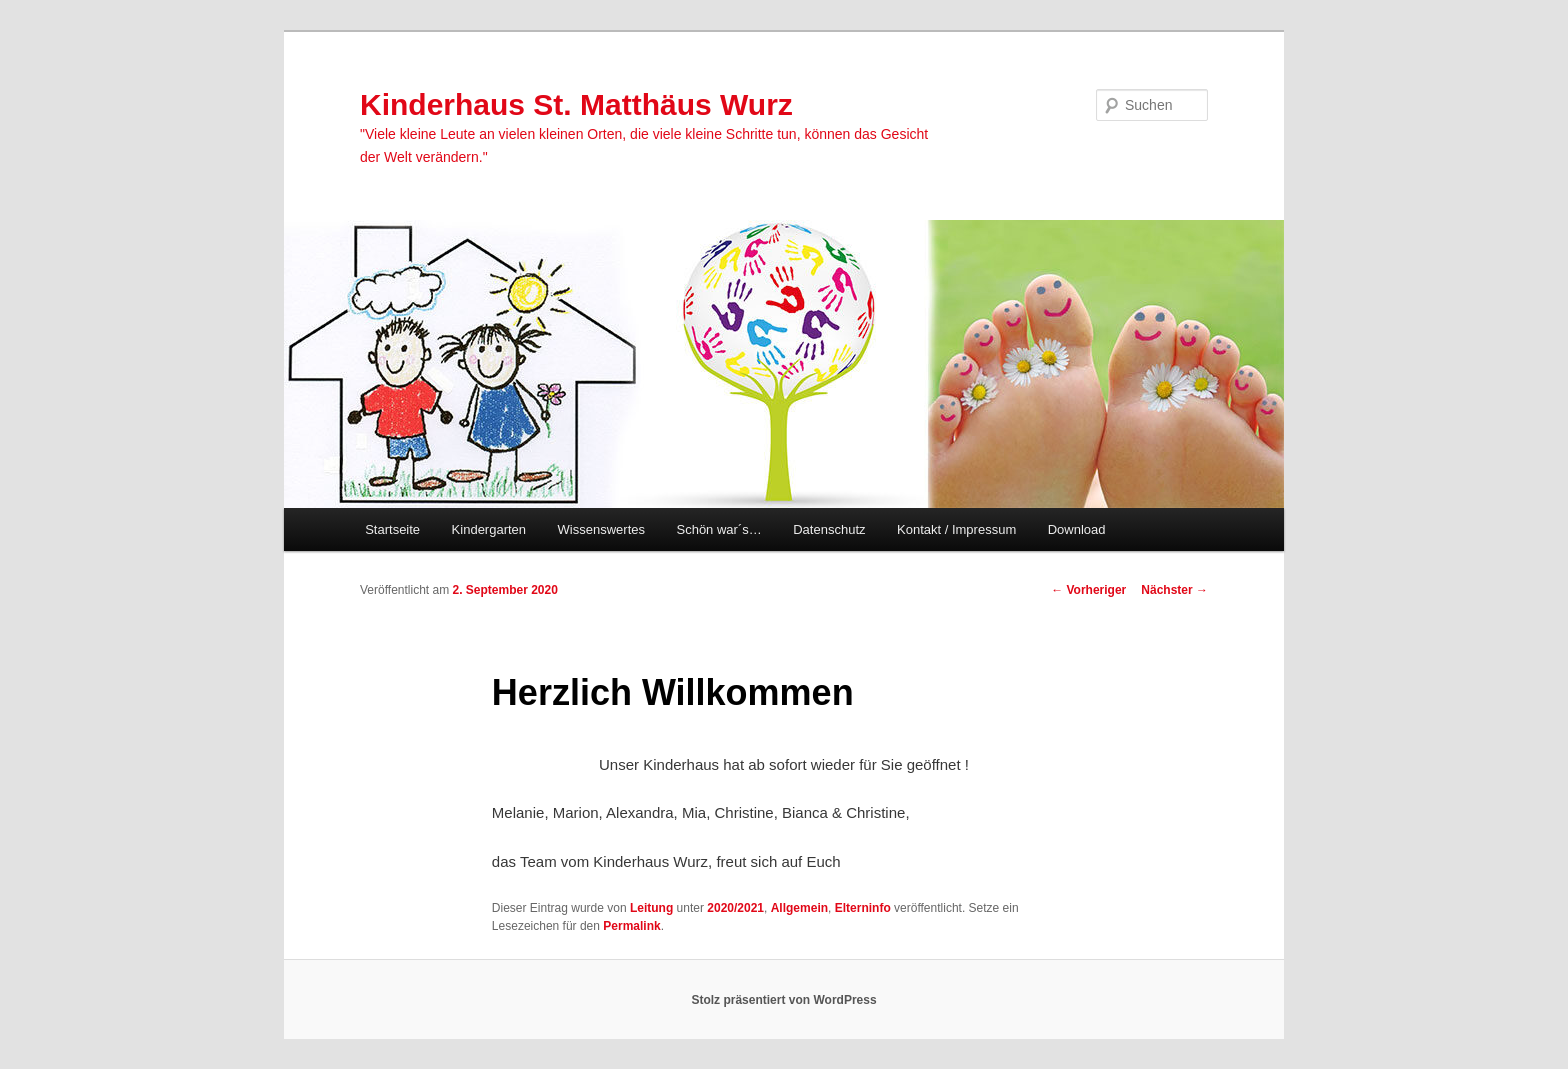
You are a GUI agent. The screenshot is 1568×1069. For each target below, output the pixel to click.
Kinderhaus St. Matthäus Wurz (576, 104)
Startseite (392, 529)
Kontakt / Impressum (956, 529)
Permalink (631, 926)
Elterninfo (863, 908)
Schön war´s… (718, 529)
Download (1077, 529)
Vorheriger (1088, 590)
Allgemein (799, 908)
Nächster (1174, 590)
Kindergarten (489, 529)
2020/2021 (735, 908)
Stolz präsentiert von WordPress (783, 1000)
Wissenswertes (601, 529)
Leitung (651, 908)
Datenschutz (829, 529)
